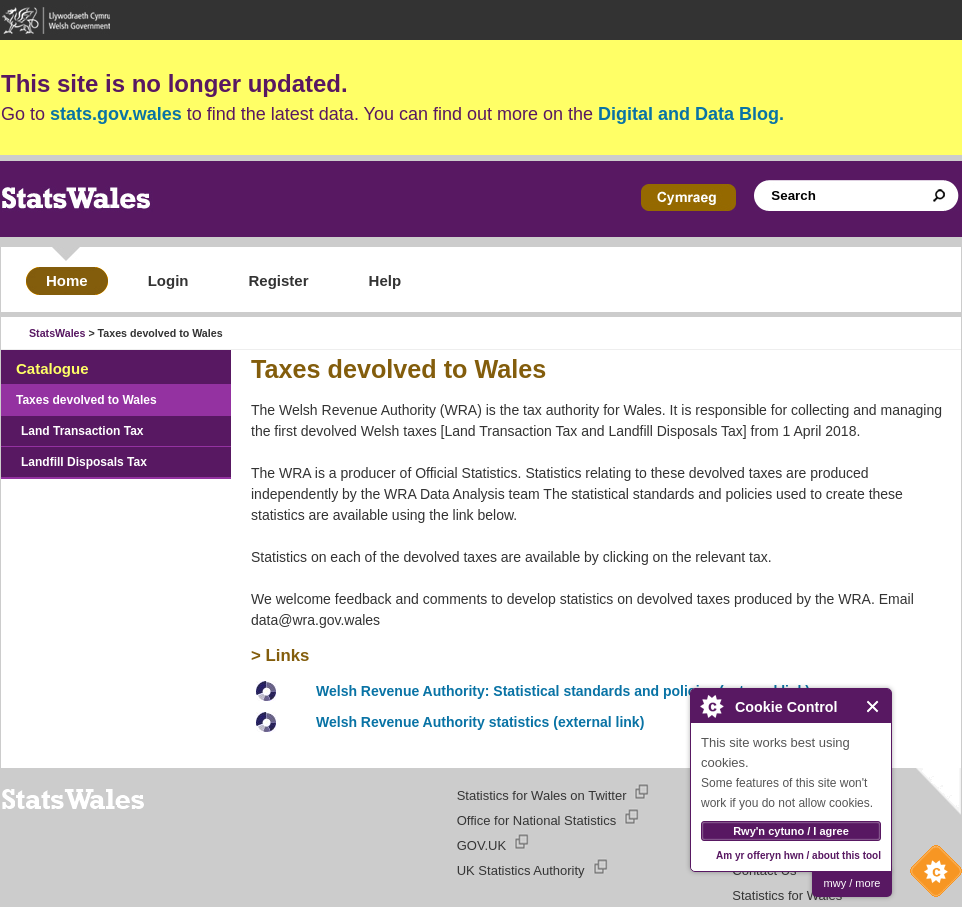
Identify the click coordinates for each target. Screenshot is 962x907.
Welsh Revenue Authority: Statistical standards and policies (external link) (563, 691)
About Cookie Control (711, 706)
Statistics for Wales (787, 895)
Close (873, 706)
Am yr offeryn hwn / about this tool (798, 855)
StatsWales (57, 333)
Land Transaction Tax (82, 431)
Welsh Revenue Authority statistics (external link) (480, 722)
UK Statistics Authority (521, 870)
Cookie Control (931, 876)
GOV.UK (481, 845)
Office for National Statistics (536, 820)
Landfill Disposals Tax (84, 462)
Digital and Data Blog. (691, 114)
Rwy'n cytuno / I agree (791, 831)
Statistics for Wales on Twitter (542, 795)
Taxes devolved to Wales (86, 400)
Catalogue (52, 368)
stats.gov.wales (116, 114)
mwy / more (852, 883)
